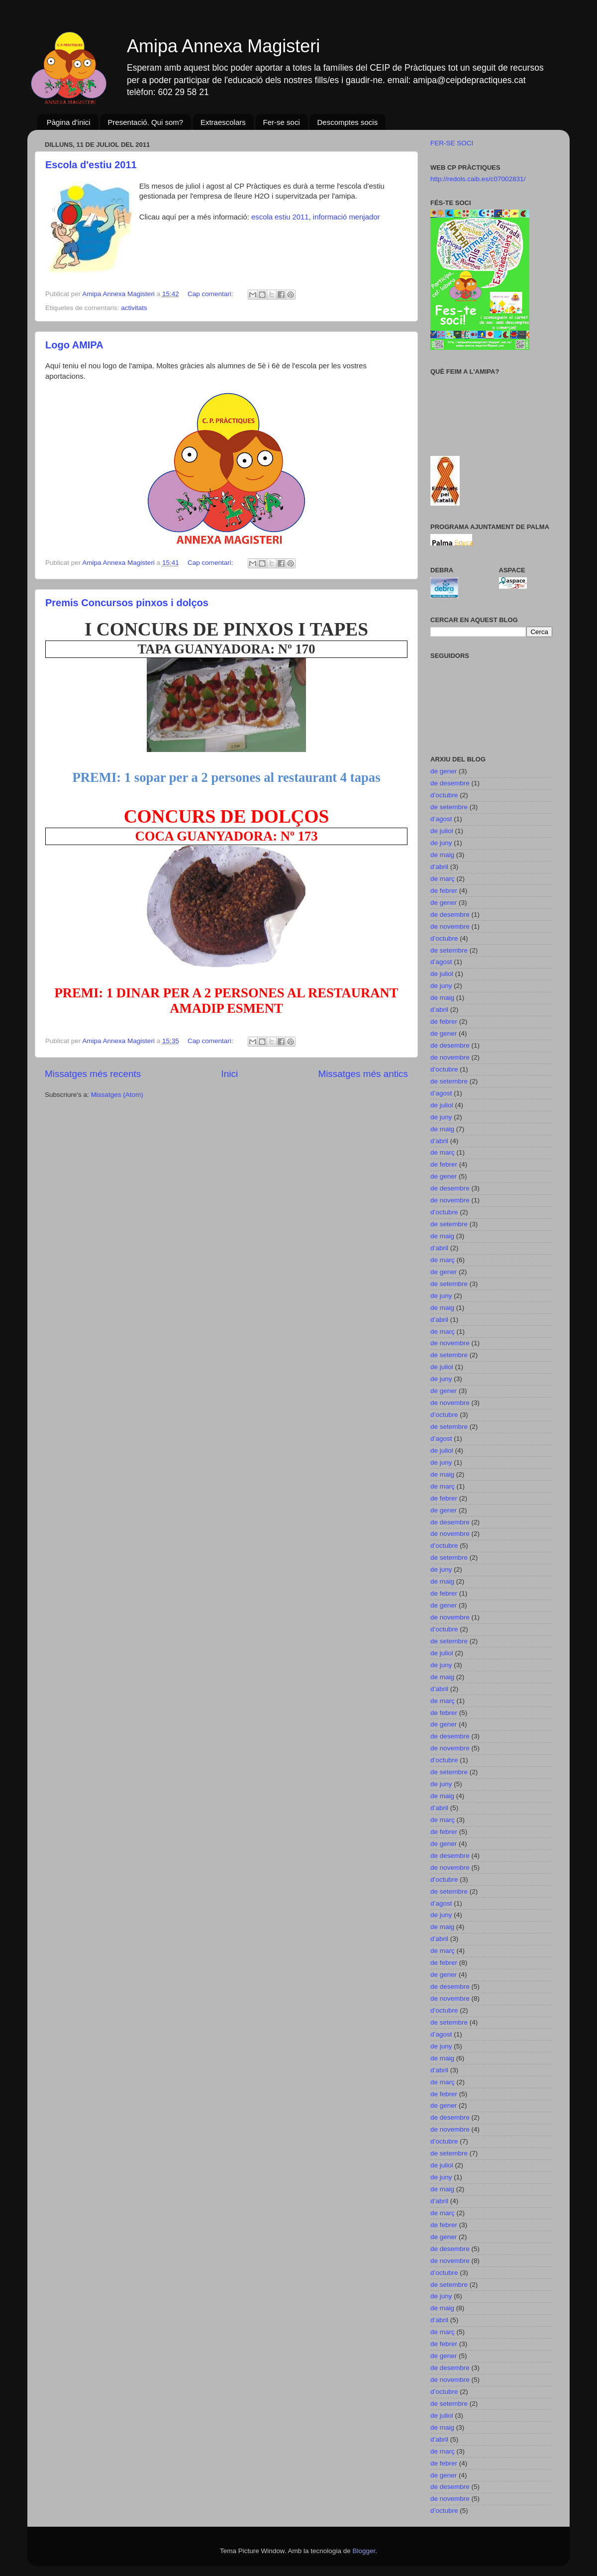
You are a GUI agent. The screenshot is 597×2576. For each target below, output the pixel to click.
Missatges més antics (363, 1074)
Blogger (363, 2551)
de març (442, 878)
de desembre (450, 783)
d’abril (439, 866)
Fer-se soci (281, 122)
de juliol (441, 831)
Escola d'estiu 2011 (91, 164)
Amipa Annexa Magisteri (223, 46)
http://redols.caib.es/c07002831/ (477, 179)
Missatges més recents (93, 1074)
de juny (441, 843)
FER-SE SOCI (451, 143)
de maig (442, 855)
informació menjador (345, 217)
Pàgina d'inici (69, 122)
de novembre (450, 926)
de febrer (443, 890)
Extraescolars (223, 122)
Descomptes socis (347, 122)
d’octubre (444, 795)
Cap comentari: (211, 294)
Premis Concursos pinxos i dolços (126, 602)
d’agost (441, 819)
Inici (229, 1074)
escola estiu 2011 (280, 217)
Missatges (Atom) (117, 1094)
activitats (134, 308)
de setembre (449, 807)
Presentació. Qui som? (145, 122)
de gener (443, 771)
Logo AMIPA (74, 344)
